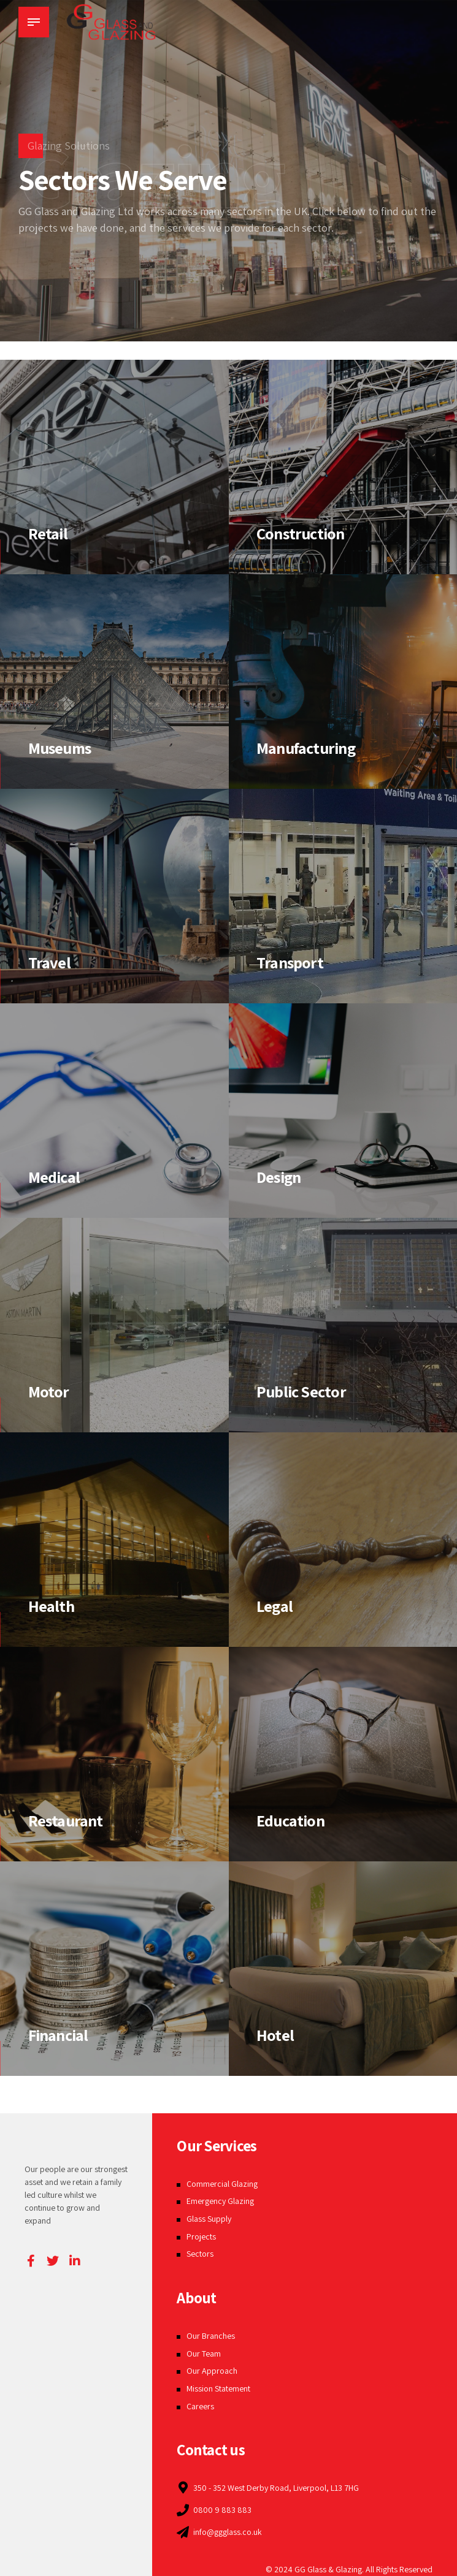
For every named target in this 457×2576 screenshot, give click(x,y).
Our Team (203, 2353)
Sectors (199, 2253)
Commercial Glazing (222, 2183)
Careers (200, 2406)
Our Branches (210, 2335)
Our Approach (211, 2370)
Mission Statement (218, 2388)
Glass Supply (208, 2218)
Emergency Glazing (220, 2200)
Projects (201, 2236)
